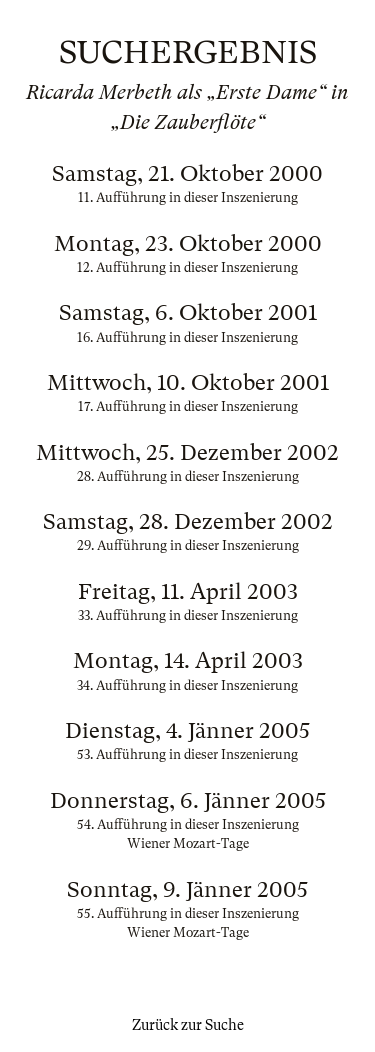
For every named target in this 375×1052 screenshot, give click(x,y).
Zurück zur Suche (188, 1025)
